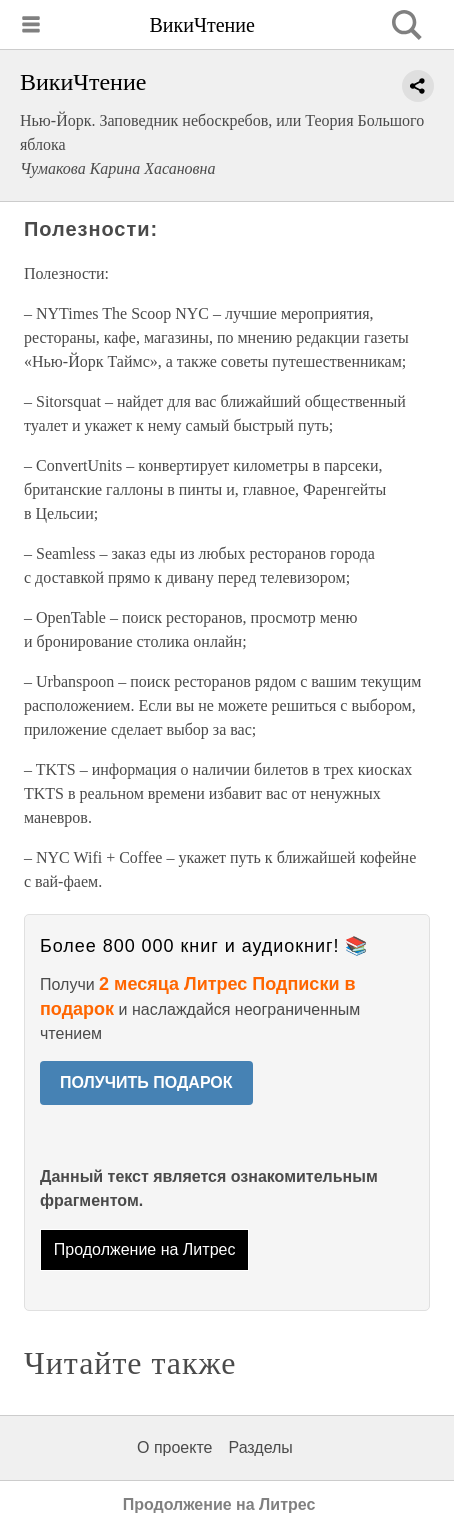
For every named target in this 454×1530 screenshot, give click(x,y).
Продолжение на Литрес (145, 1249)
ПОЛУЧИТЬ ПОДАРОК (146, 1082)
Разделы (260, 1447)
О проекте (174, 1447)
